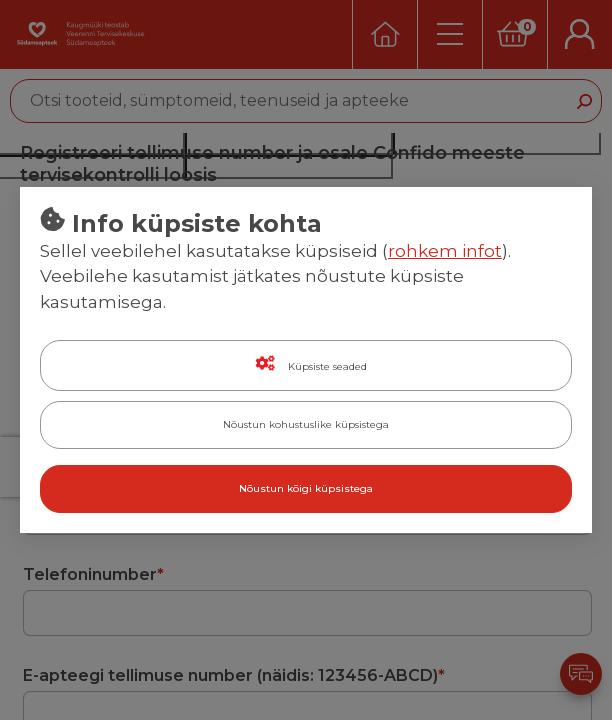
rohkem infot (445, 251)
